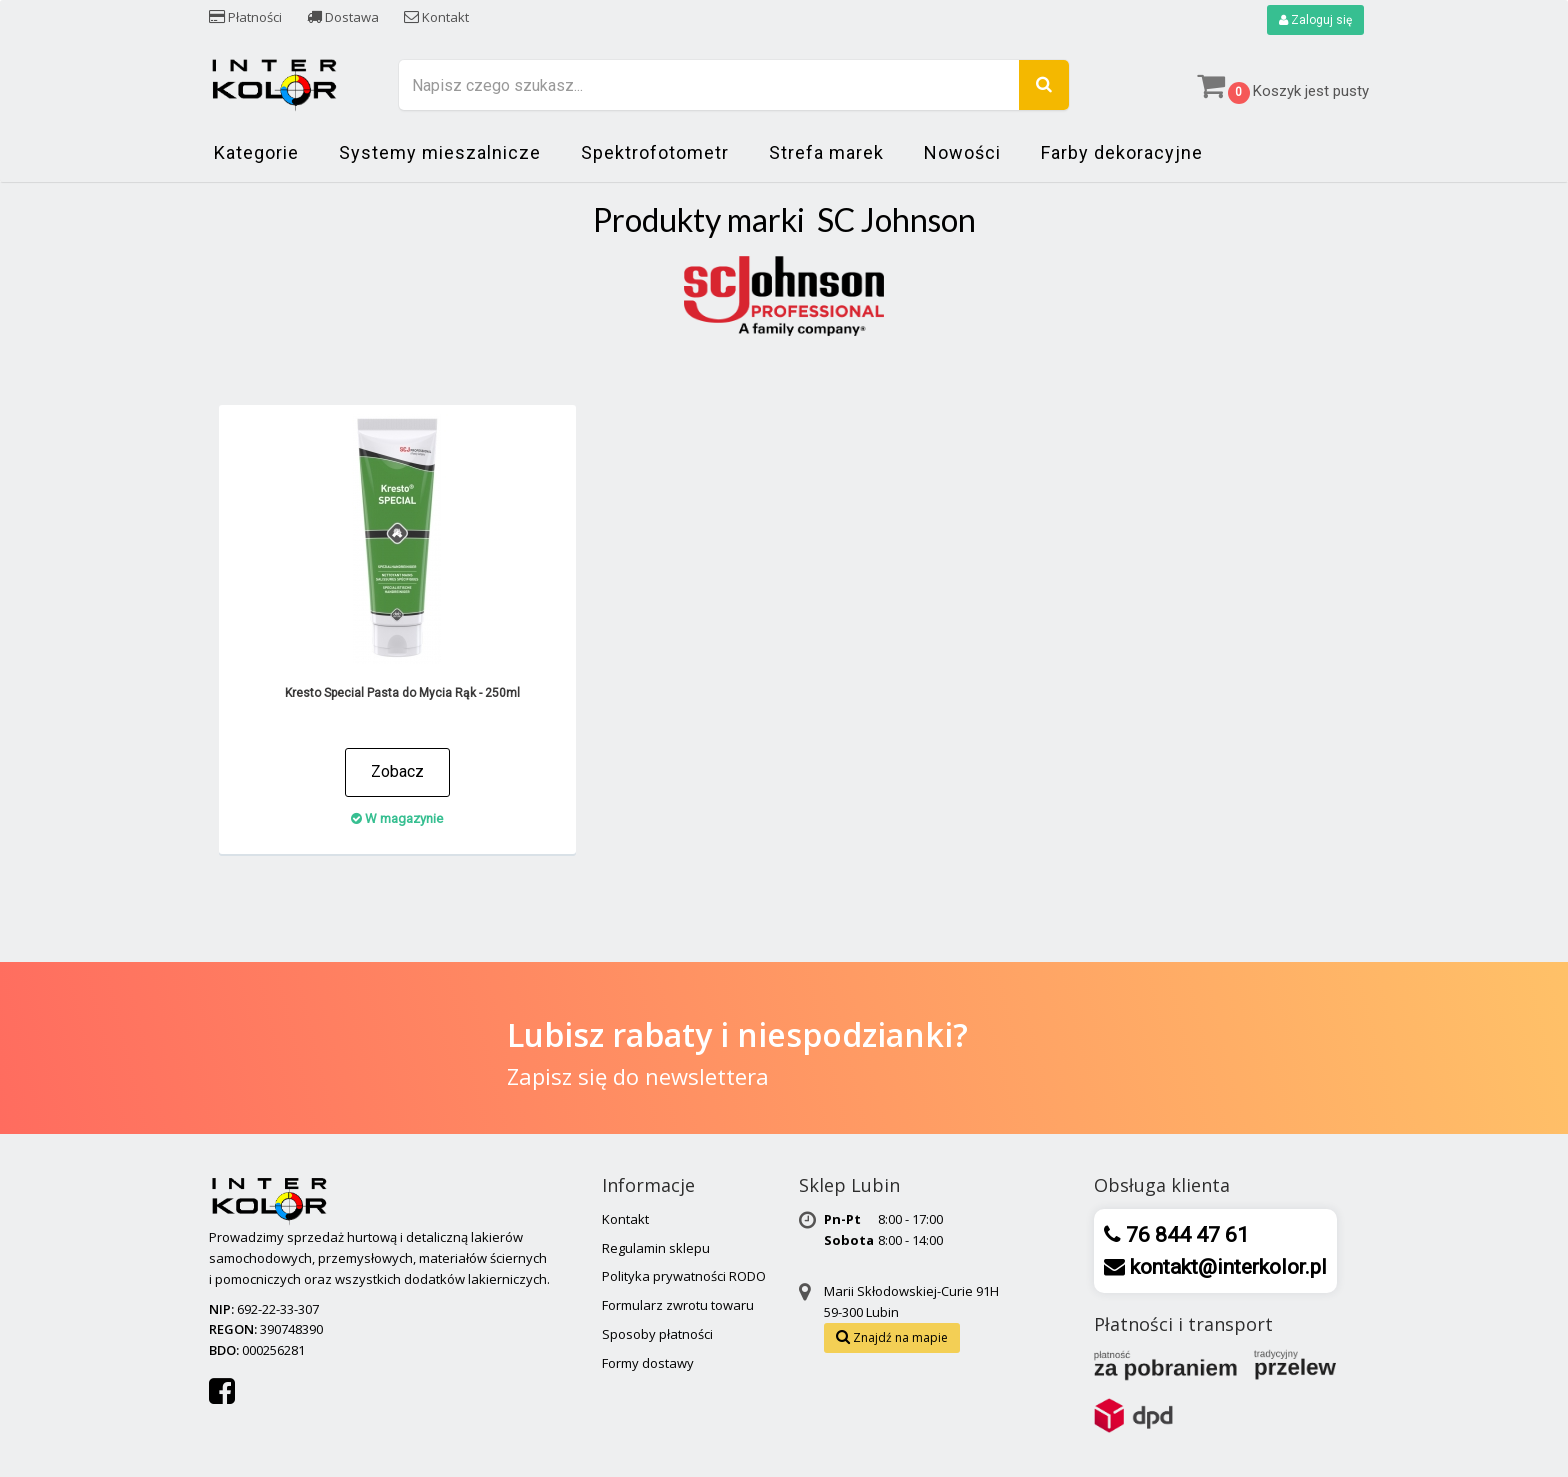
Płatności (245, 17)
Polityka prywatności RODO (684, 1276)
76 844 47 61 (1185, 1235)
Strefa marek (826, 152)
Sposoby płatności (657, 1334)
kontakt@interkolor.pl (1226, 1267)
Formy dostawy (648, 1363)
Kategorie (256, 152)
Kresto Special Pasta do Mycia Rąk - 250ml (402, 693)
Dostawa (343, 17)
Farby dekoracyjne (1122, 152)
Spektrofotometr (655, 152)
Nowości (962, 152)
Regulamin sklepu (656, 1248)
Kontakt (436, 17)
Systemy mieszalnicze (440, 152)
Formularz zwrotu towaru (678, 1305)
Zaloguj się (1315, 20)
